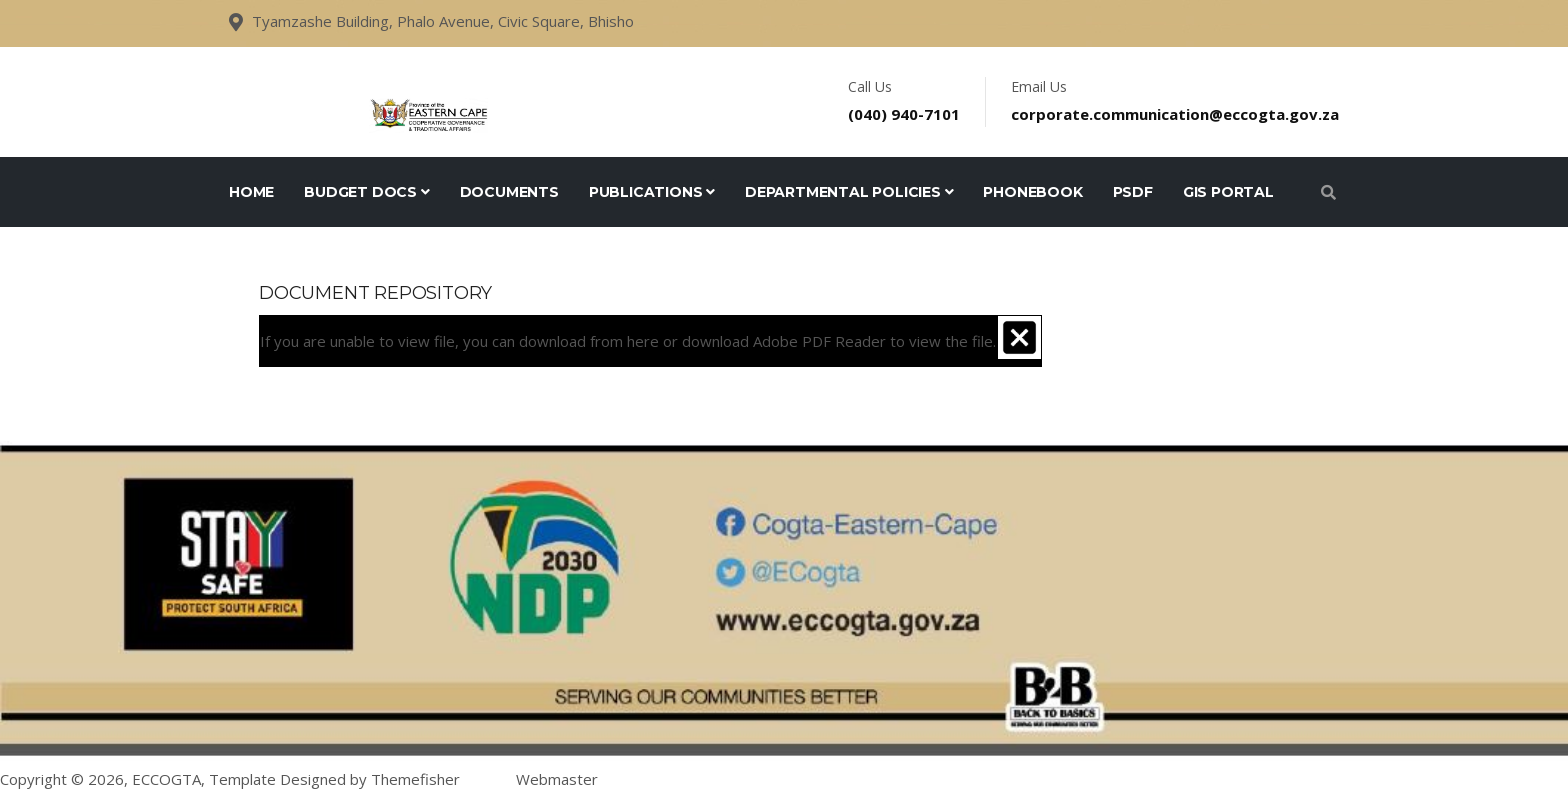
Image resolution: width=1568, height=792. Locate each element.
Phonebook (1032, 192)
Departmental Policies (849, 192)
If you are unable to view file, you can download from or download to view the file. (628, 341)
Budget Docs (366, 192)
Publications (652, 192)
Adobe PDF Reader (819, 341)
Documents (509, 192)
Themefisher (415, 779)
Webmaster (557, 779)
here (643, 341)
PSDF (1133, 192)
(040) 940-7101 (904, 114)
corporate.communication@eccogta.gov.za (1175, 114)
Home (251, 192)
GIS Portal (1228, 192)
